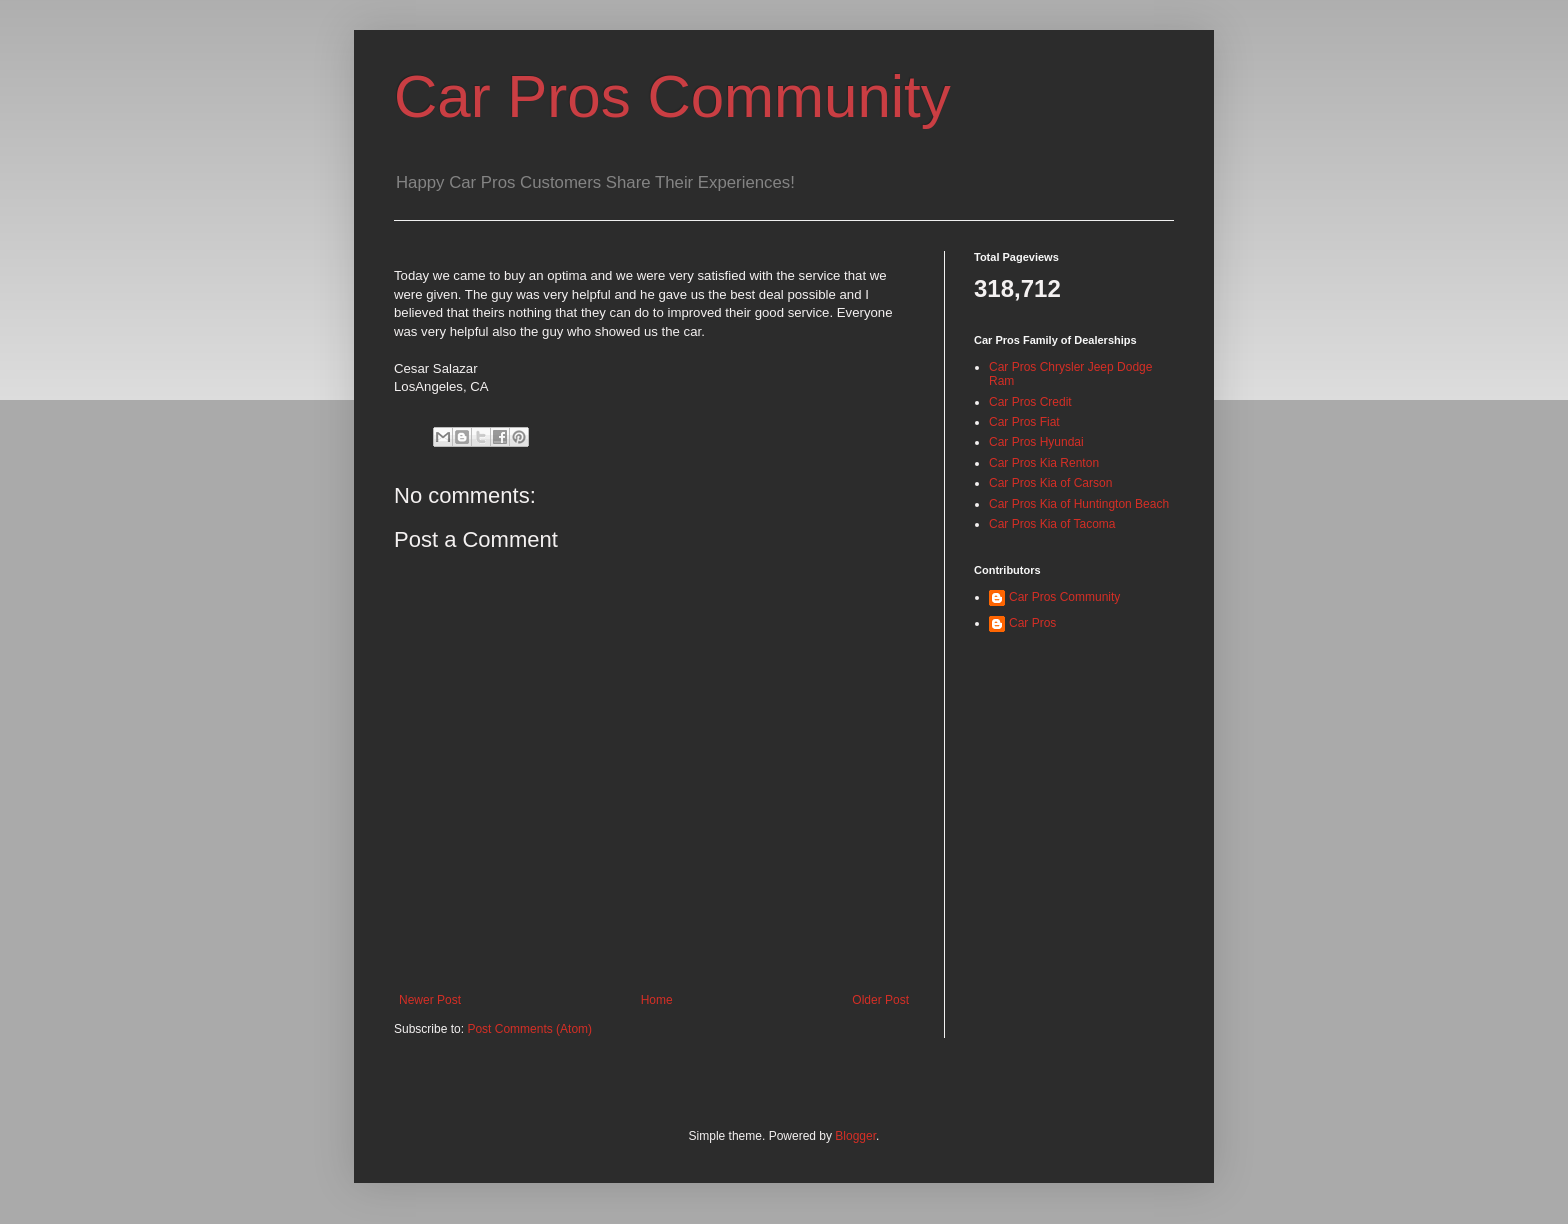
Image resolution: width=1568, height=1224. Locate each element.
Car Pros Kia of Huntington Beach (1079, 504)
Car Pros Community (672, 96)
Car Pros (1032, 623)
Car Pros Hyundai (1036, 442)
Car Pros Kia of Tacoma (1052, 524)
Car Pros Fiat (1024, 422)
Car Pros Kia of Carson (1050, 483)
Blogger (855, 1136)
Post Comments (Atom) (529, 1029)
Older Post (880, 1000)
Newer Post (430, 1000)
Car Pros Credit (1030, 402)
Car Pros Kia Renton (1044, 463)
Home (657, 1000)
